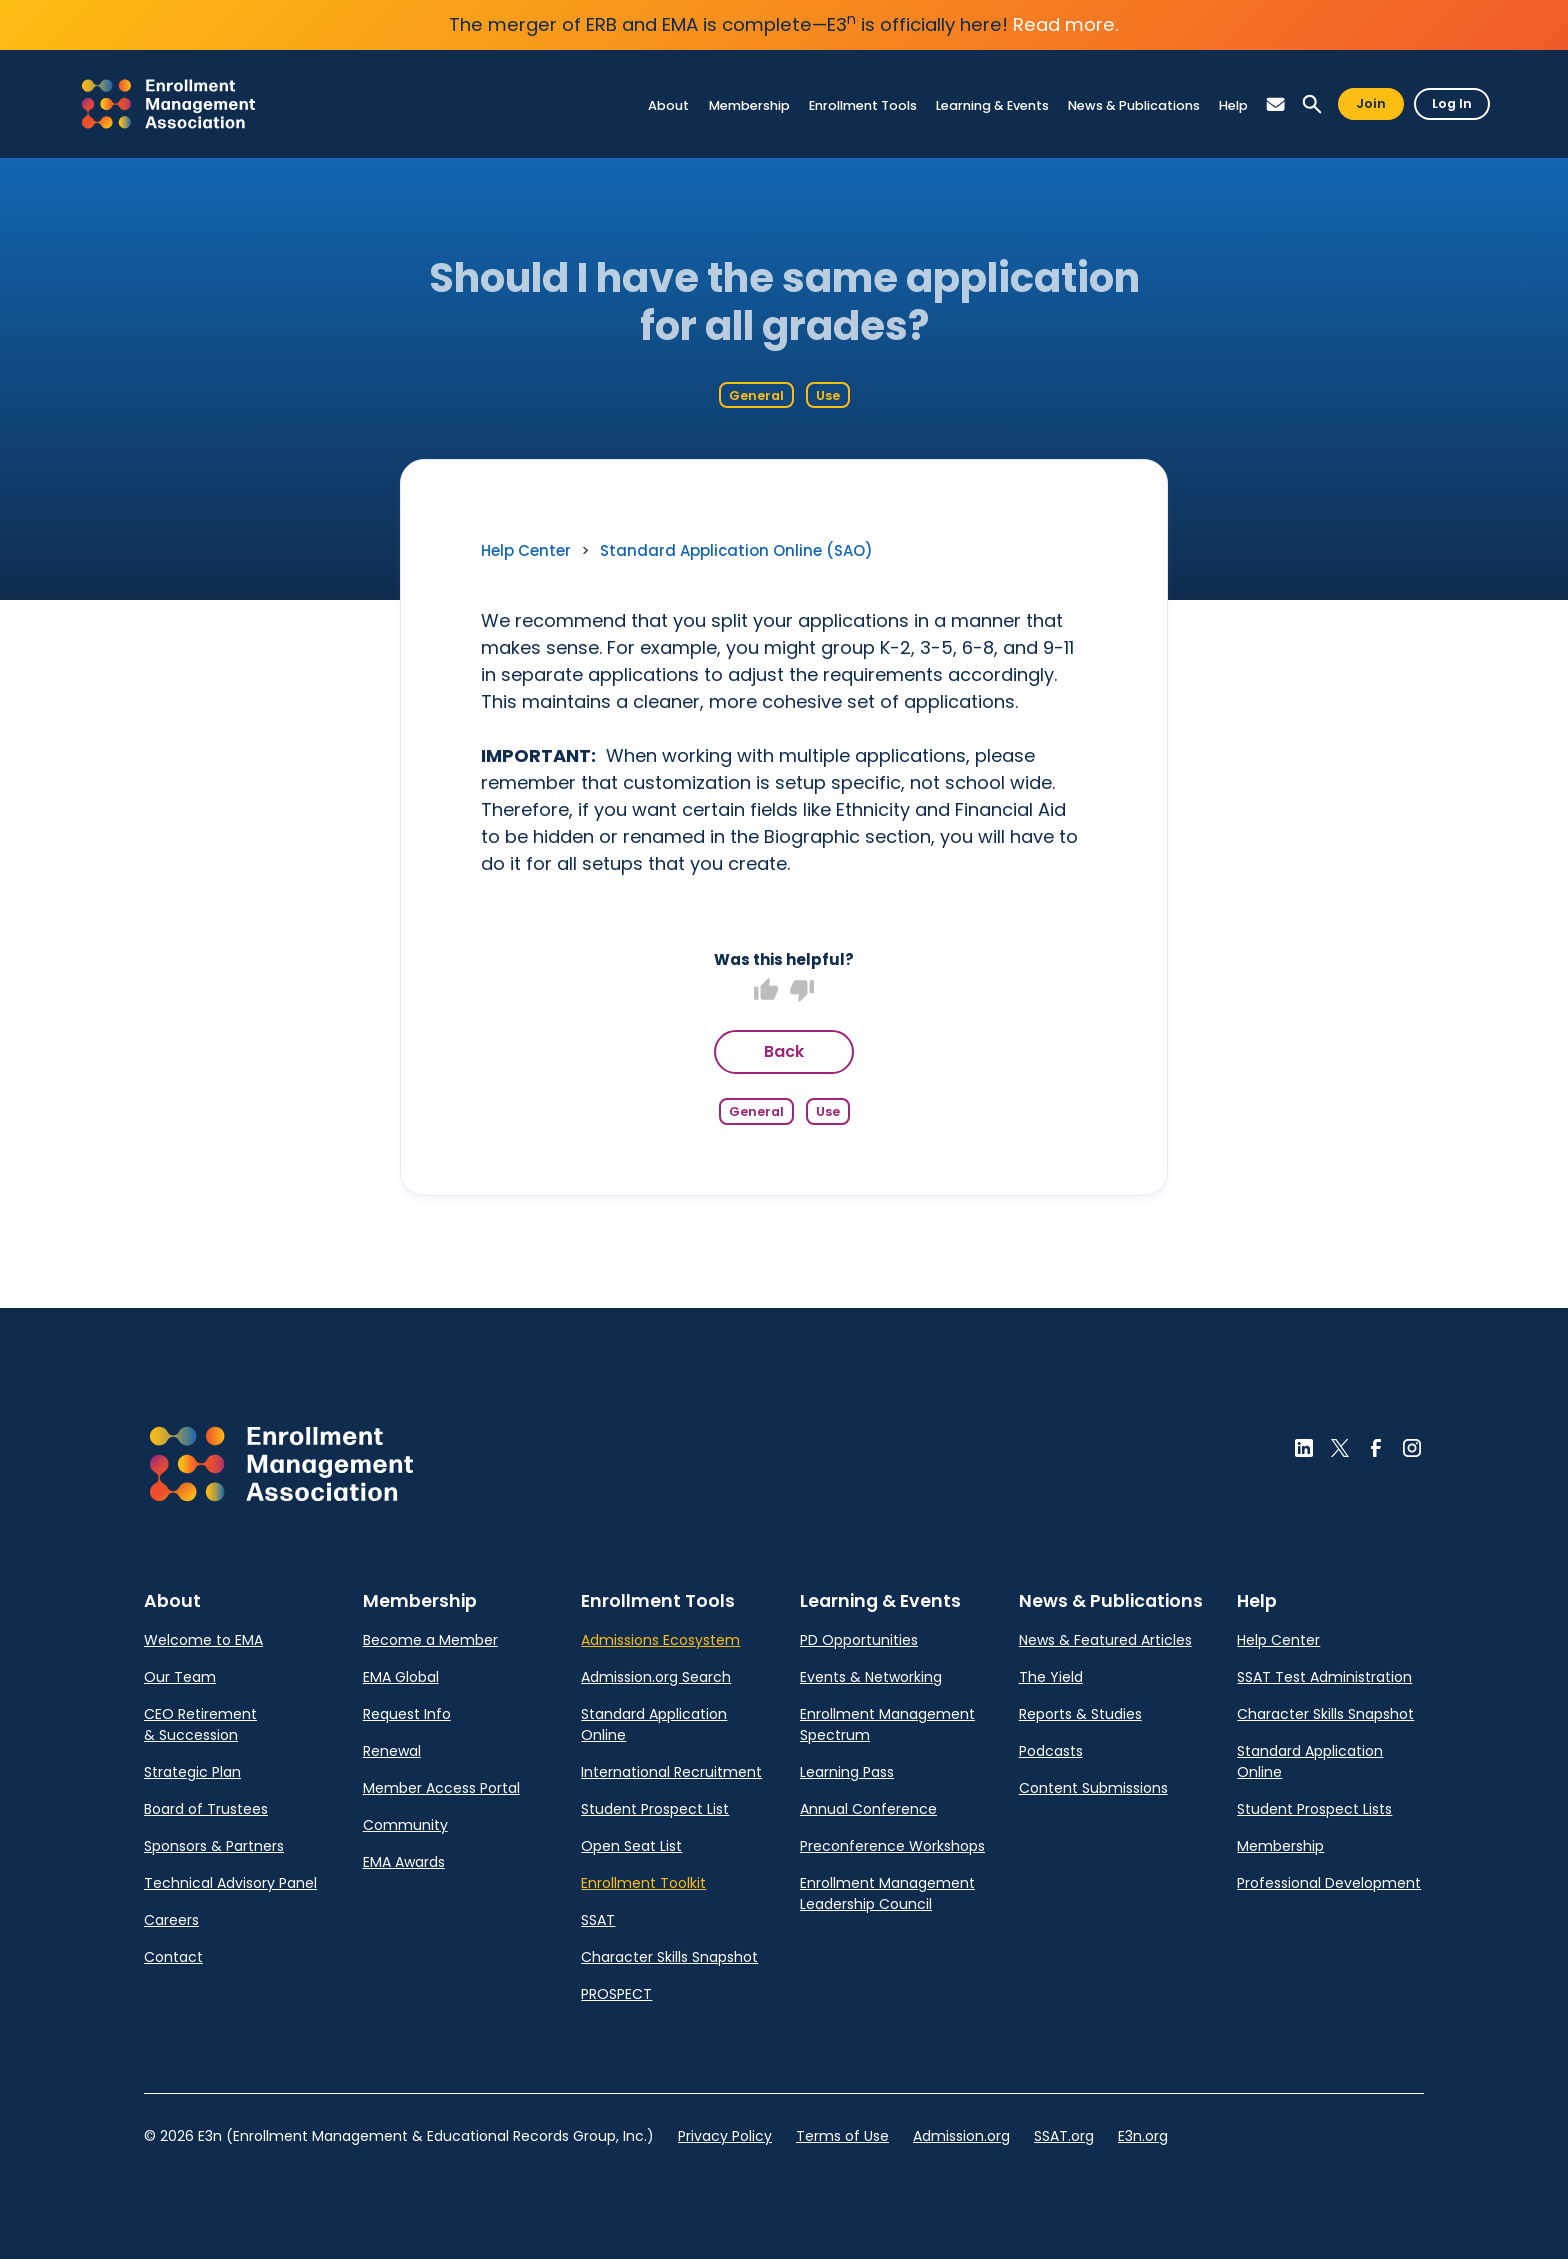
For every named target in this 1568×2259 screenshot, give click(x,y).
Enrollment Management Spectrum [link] (887, 1724)
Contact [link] (173, 1957)
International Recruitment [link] (671, 1772)
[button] (1276, 104)
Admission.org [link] (961, 2136)
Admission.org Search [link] (656, 1677)
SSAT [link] (598, 1920)
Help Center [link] (526, 550)
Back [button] (784, 1051)
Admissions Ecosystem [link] (660, 1640)
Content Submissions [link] (1093, 1788)
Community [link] (405, 1825)
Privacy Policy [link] (725, 2136)
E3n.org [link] (1143, 2136)
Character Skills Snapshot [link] (669, 1957)
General (756, 395)
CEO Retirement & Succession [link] (200, 1724)
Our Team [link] (180, 1677)
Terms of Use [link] (842, 2136)
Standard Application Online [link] (654, 1724)
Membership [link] (1280, 1846)
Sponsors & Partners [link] (214, 1846)
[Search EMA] (1312, 104)
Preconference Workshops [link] (892, 1846)
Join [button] (1371, 103)
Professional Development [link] (1329, 1883)
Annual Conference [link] (868, 1809)
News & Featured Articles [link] (1105, 1640)
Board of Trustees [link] (206, 1809)
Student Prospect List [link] (655, 1809)
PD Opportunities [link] (859, 1640)
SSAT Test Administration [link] (1324, 1677)
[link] (168, 104)
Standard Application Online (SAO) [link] (736, 550)
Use (828, 395)
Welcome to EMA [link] (203, 1640)
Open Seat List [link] (631, 1846)
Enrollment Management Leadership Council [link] (887, 1893)
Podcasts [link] (1051, 1751)
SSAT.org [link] (1064, 2136)
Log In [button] (1452, 103)
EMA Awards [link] (404, 1862)
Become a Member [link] (430, 1640)
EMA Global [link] (401, 1677)
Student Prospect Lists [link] (1314, 1809)
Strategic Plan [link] (192, 1772)
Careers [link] (171, 1920)
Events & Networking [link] (871, 1677)
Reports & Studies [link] (1080, 1714)
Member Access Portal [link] (441, 1788)
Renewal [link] (392, 1751)
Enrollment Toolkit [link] (643, 1883)
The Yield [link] (1051, 1677)
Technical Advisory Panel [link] (230, 1883)
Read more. (1066, 24)
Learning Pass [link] (847, 1772)
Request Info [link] (407, 1714)
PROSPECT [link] (616, 1994)
